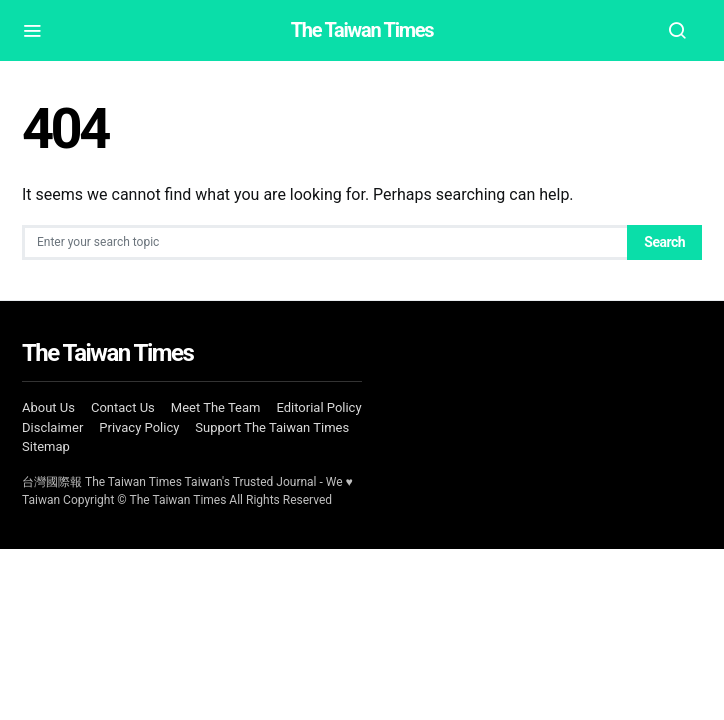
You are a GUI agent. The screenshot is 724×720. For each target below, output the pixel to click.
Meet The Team (216, 407)
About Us (48, 407)
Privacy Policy (139, 427)
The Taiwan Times (362, 30)
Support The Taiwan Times (272, 427)
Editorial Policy (318, 407)
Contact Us (123, 407)
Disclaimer (52, 427)
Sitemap (46, 446)
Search (664, 242)
